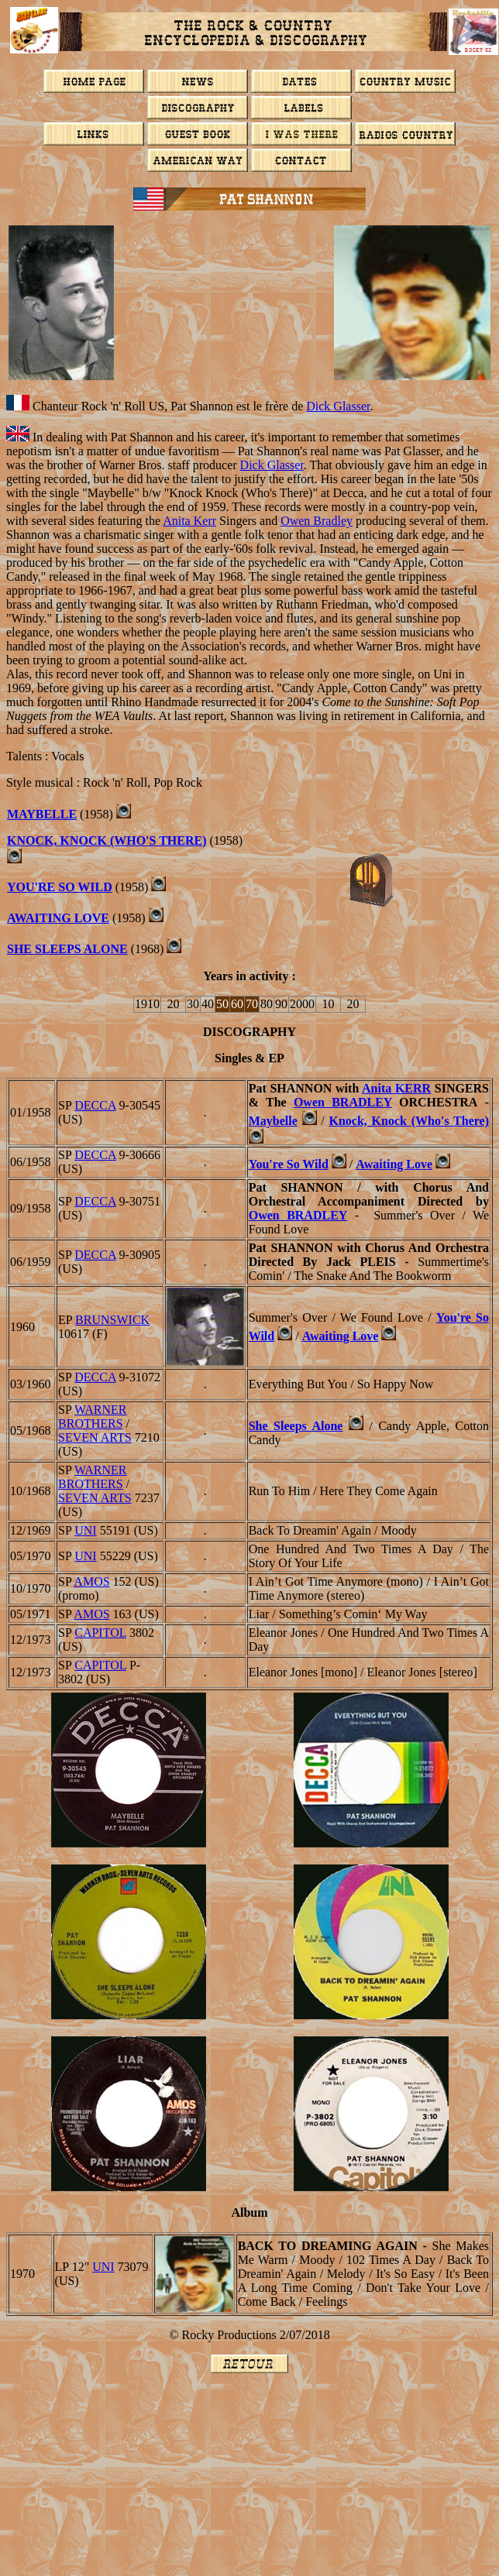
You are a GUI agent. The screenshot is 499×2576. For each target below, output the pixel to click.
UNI (85, 1530)
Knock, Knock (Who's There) (107, 840)
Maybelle (42, 814)
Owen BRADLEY (343, 1102)
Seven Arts (95, 1437)
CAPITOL (100, 1632)
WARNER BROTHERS (92, 1416)
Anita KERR (396, 1088)
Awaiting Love (58, 917)
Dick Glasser (338, 406)
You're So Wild (59, 887)
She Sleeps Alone (67, 948)
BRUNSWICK (112, 1319)
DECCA (94, 1105)
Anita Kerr (189, 520)
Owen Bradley (316, 520)
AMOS (91, 1581)
